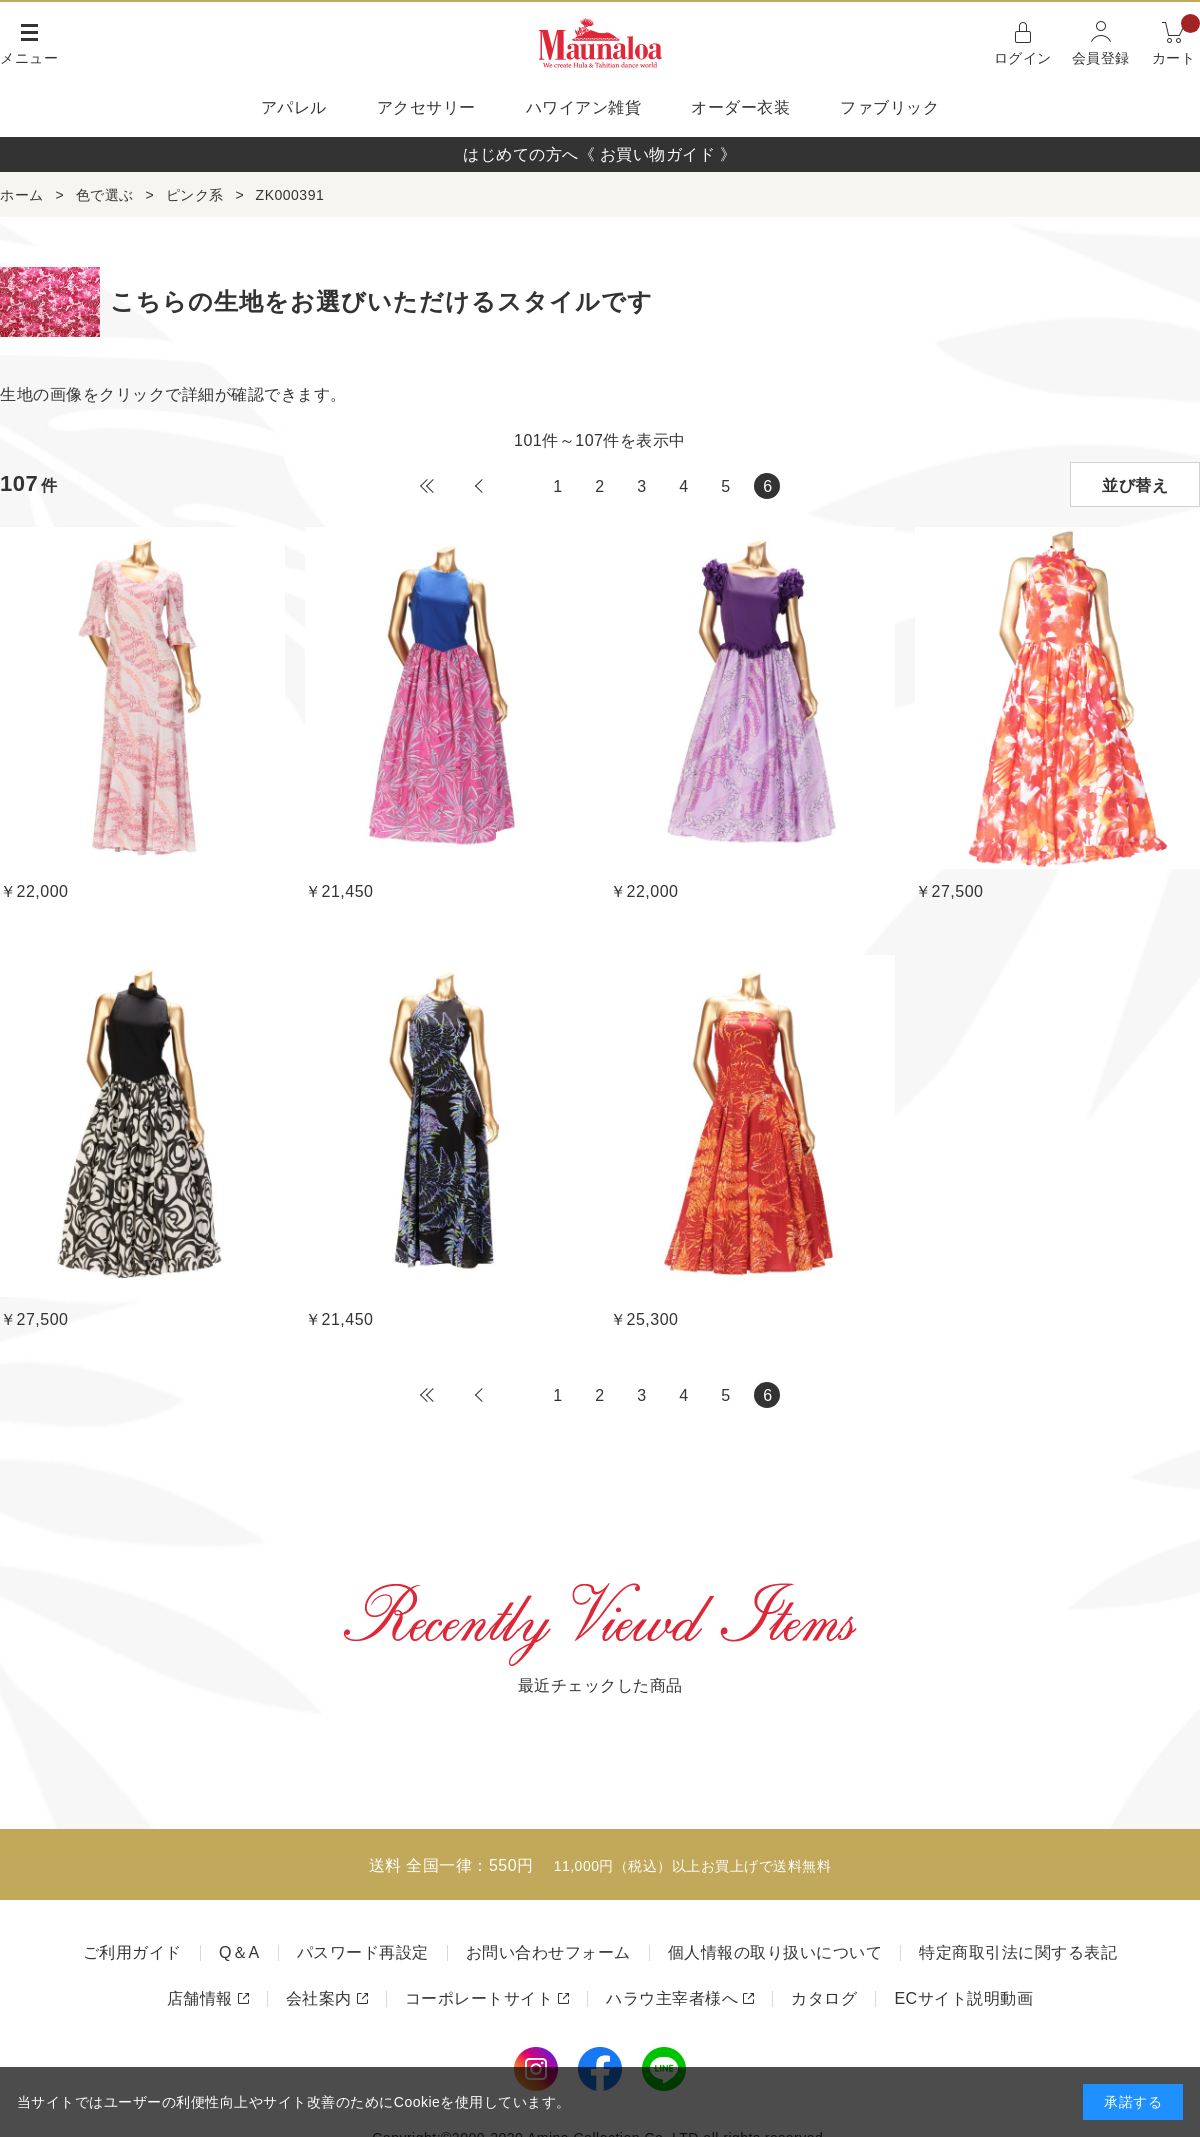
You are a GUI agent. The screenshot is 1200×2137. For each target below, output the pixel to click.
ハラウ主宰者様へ (672, 1998)
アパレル (294, 107)
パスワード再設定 (363, 1952)
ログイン (1023, 58)
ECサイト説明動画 (963, 1998)
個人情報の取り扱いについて (775, 1952)
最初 (427, 486)
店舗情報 (200, 1998)
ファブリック (889, 107)
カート (1176, 41)
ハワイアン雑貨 (584, 107)
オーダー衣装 (740, 107)
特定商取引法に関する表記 (1018, 1952)
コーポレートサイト (479, 1998)
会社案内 (319, 1998)
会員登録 (1101, 58)
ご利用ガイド (132, 1952)
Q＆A (239, 1952)
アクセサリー (426, 107)
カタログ (824, 1998)
